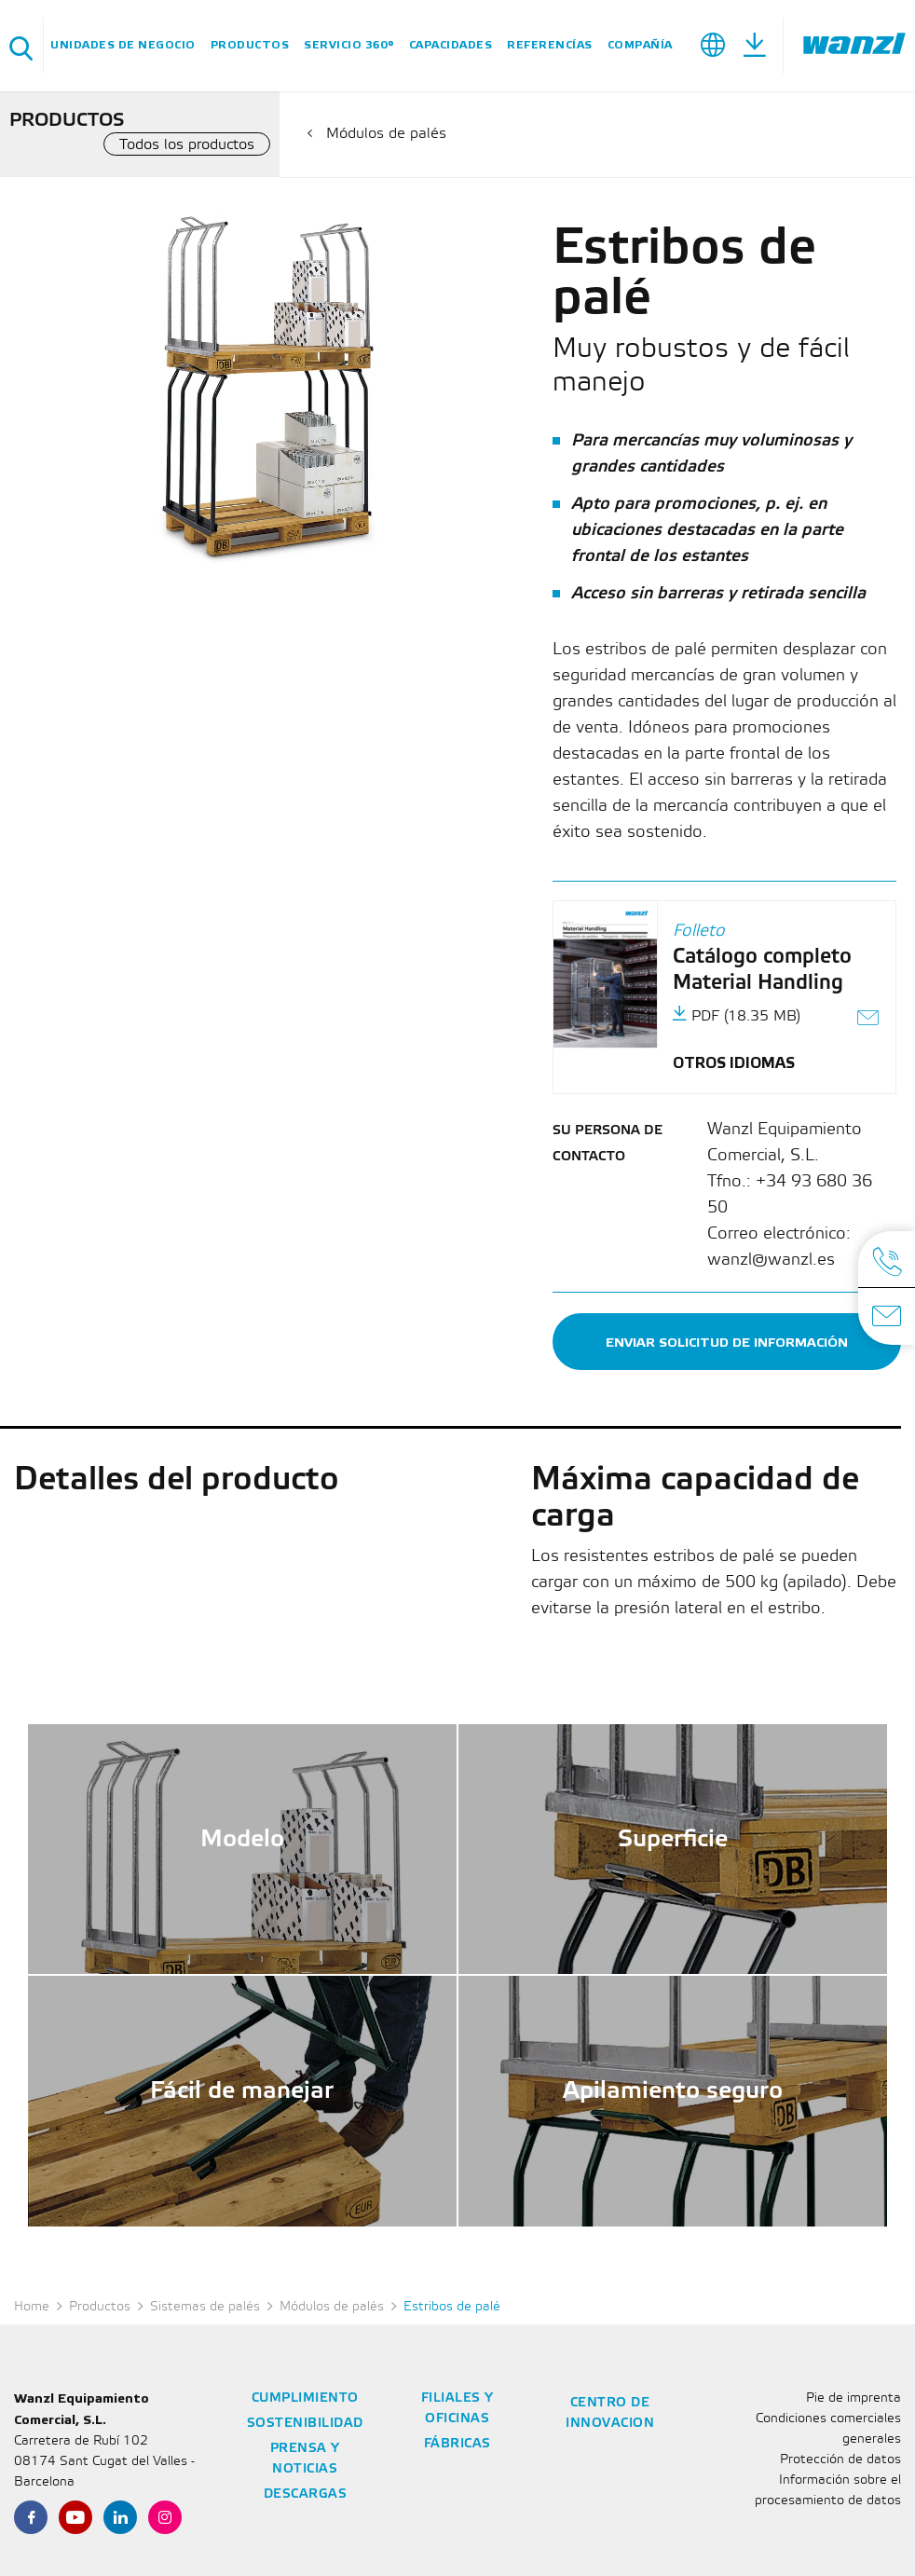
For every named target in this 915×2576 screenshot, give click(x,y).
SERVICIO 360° (349, 45)
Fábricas (457, 2444)
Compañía (640, 45)
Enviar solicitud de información (727, 1342)
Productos (250, 45)
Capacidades (451, 45)
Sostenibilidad (305, 2424)
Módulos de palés (386, 134)
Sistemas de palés (205, 2307)
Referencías (550, 45)
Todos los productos (186, 145)
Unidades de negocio (123, 45)
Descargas (306, 2494)
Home (31, 2307)
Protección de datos (840, 2460)
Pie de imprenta (853, 2398)
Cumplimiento (305, 2398)
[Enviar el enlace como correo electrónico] (869, 1020)
